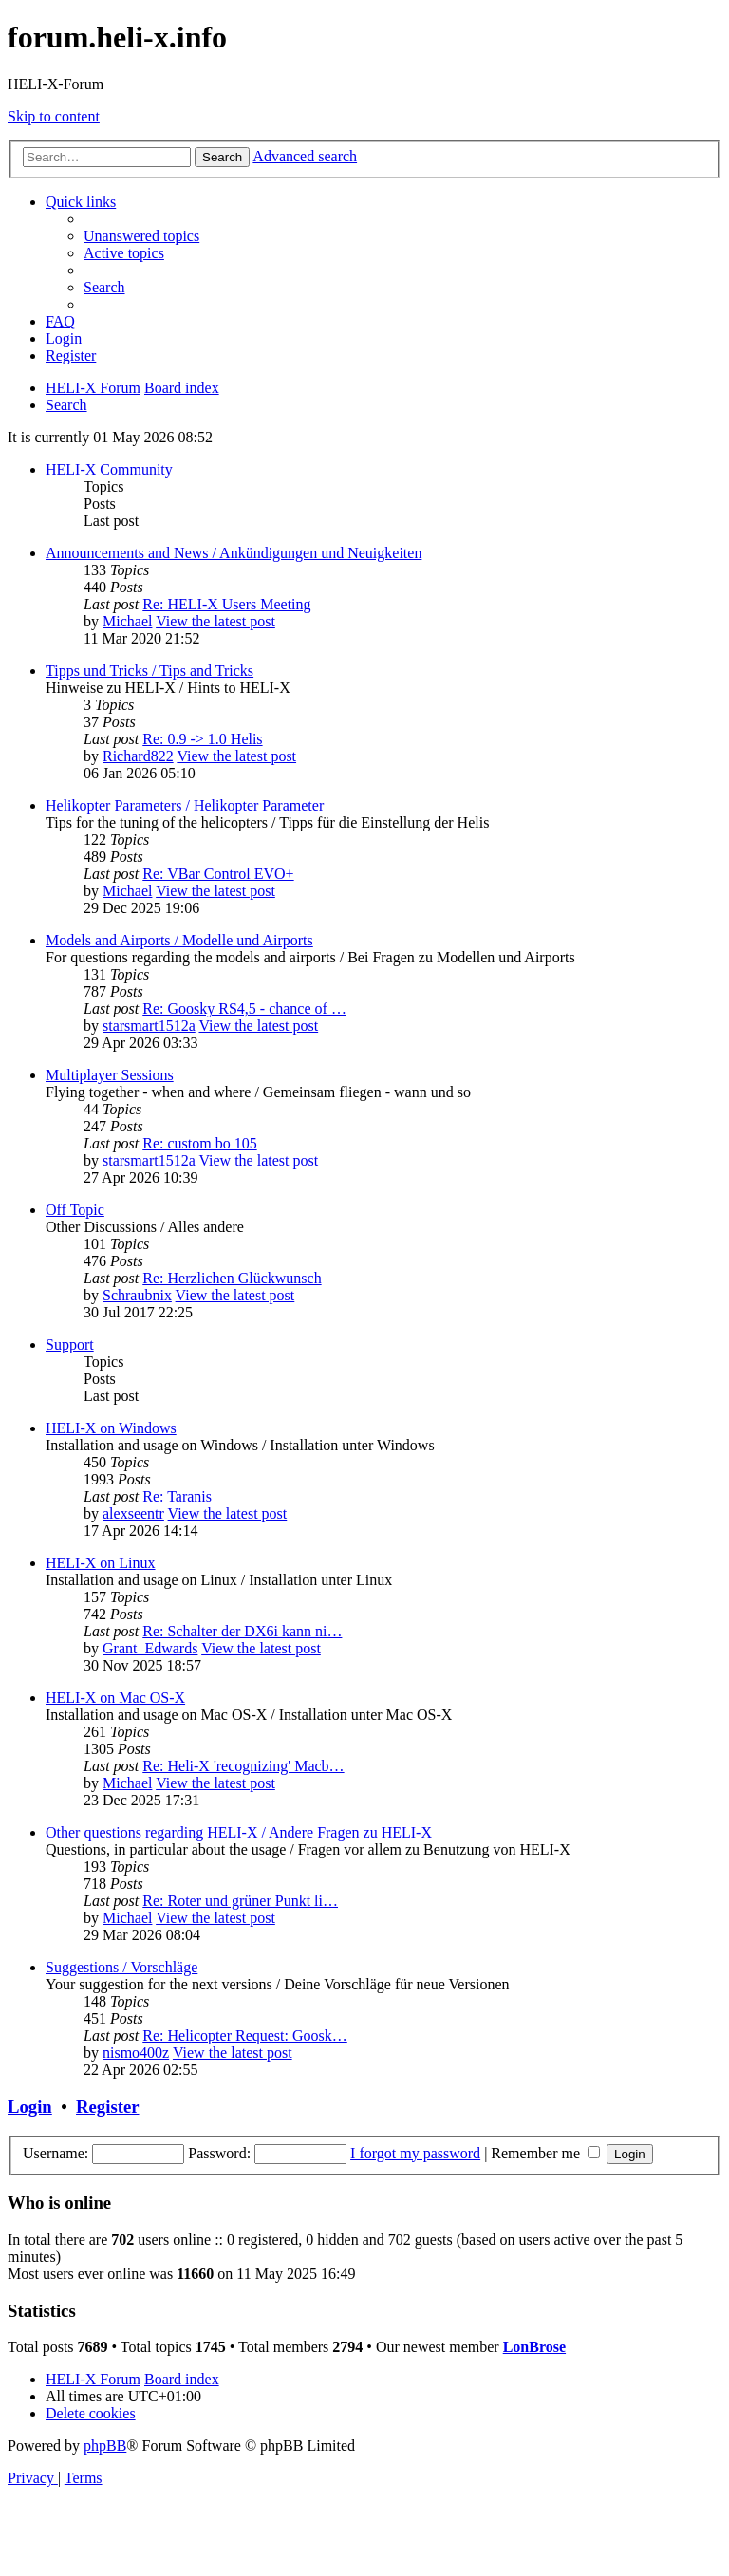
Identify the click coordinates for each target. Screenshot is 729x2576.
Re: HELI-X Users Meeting (226, 604)
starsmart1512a (149, 1025)
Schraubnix (137, 1295)
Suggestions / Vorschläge (121, 1967)
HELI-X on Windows (111, 1428)
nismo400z (136, 2052)
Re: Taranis (177, 1496)
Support (70, 1344)
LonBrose (534, 2347)
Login (30, 2107)
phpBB (105, 2445)
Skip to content (54, 116)
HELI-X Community (109, 469)
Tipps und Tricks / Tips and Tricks (149, 671)
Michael (127, 621)
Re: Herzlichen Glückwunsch (231, 1278)
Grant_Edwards (150, 1648)
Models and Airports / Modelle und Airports (179, 940)
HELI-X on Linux (101, 1563)
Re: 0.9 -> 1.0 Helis (202, 739)
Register (107, 2107)
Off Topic (75, 1210)
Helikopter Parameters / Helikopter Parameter (185, 805)
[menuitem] (141, 236)
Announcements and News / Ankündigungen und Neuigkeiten (233, 553)
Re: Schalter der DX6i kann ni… (242, 1631)
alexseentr (133, 1513)
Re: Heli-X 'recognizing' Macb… (243, 1766)
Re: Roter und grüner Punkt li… (240, 1901)
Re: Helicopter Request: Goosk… (244, 2035)
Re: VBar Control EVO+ (217, 874)
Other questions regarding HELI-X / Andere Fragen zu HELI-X (239, 1832)
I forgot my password (415, 2153)
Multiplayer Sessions (110, 1075)
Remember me (545, 2153)
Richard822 (138, 756)
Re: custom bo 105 (199, 1143)
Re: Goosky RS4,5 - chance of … (244, 1008)
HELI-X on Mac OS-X (115, 1697)
